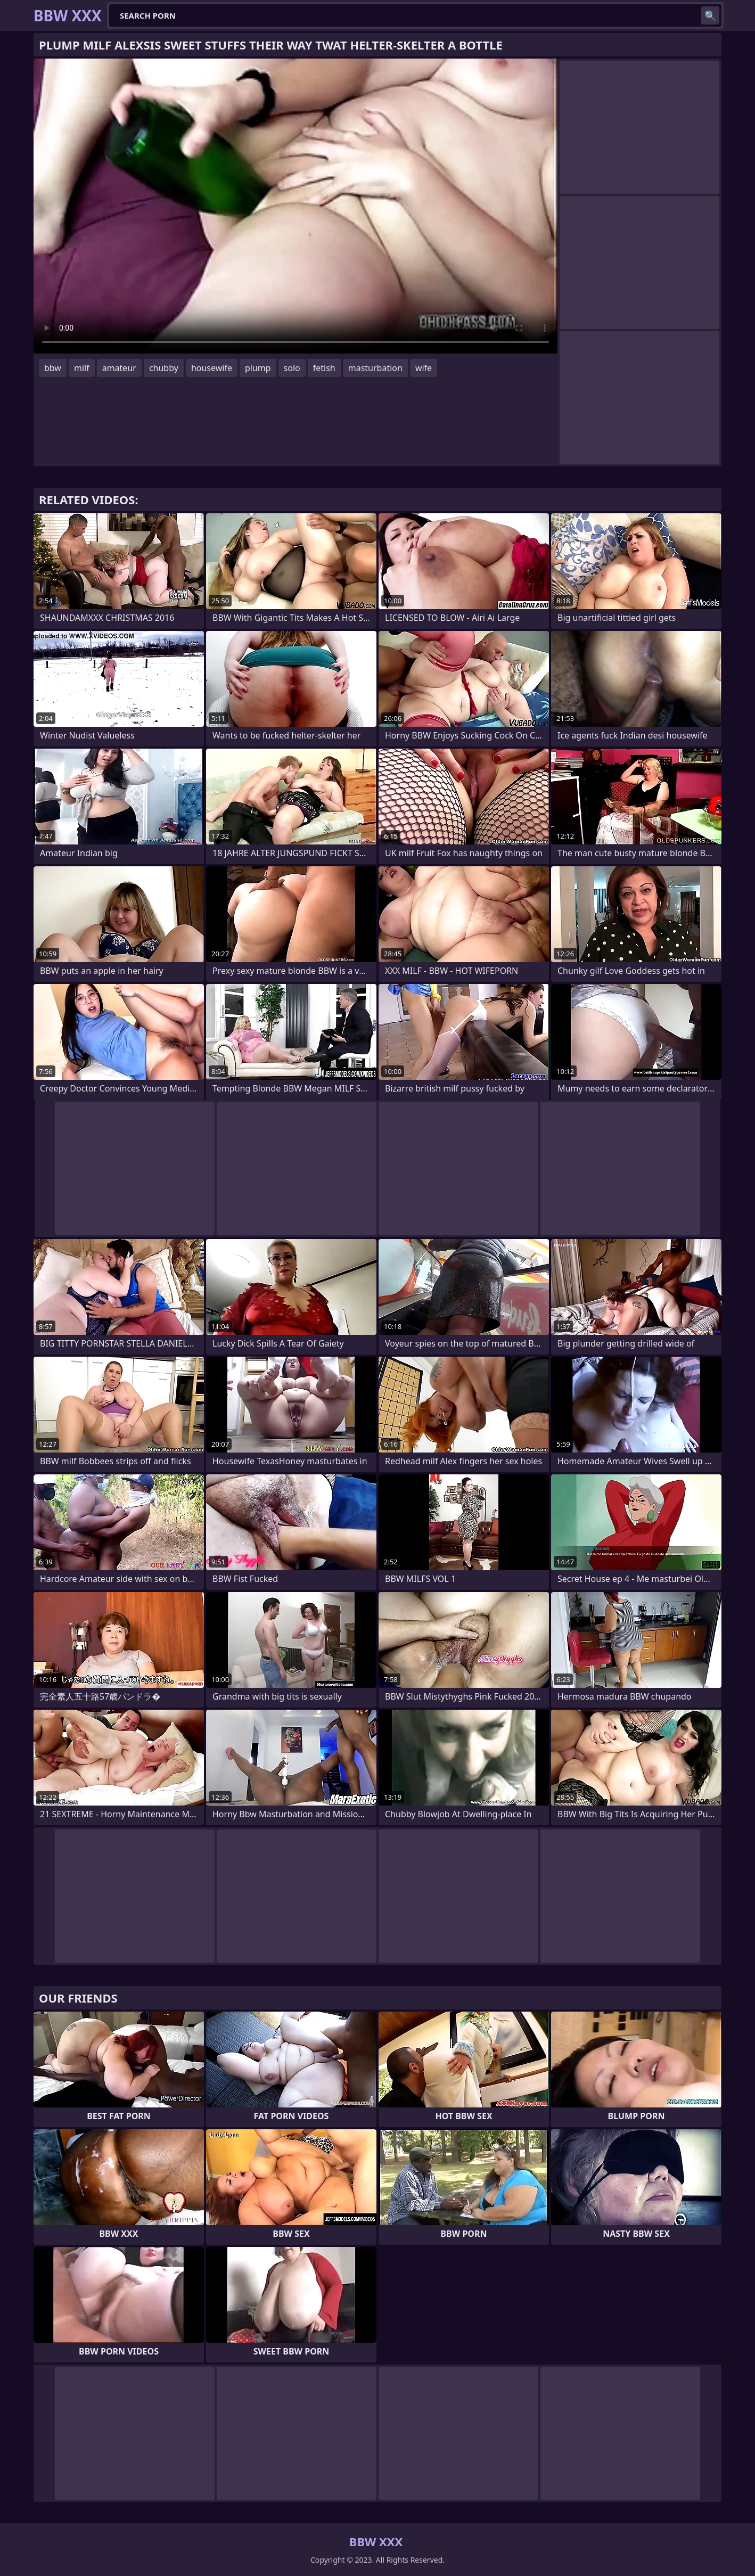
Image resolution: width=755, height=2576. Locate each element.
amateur (119, 368)
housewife (211, 368)
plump (258, 368)
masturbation (375, 368)
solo (292, 368)
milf (81, 368)
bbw (52, 368)
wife (423, 368)
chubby (163, 368)
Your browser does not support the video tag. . (295, 206)
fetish (324, 368)
